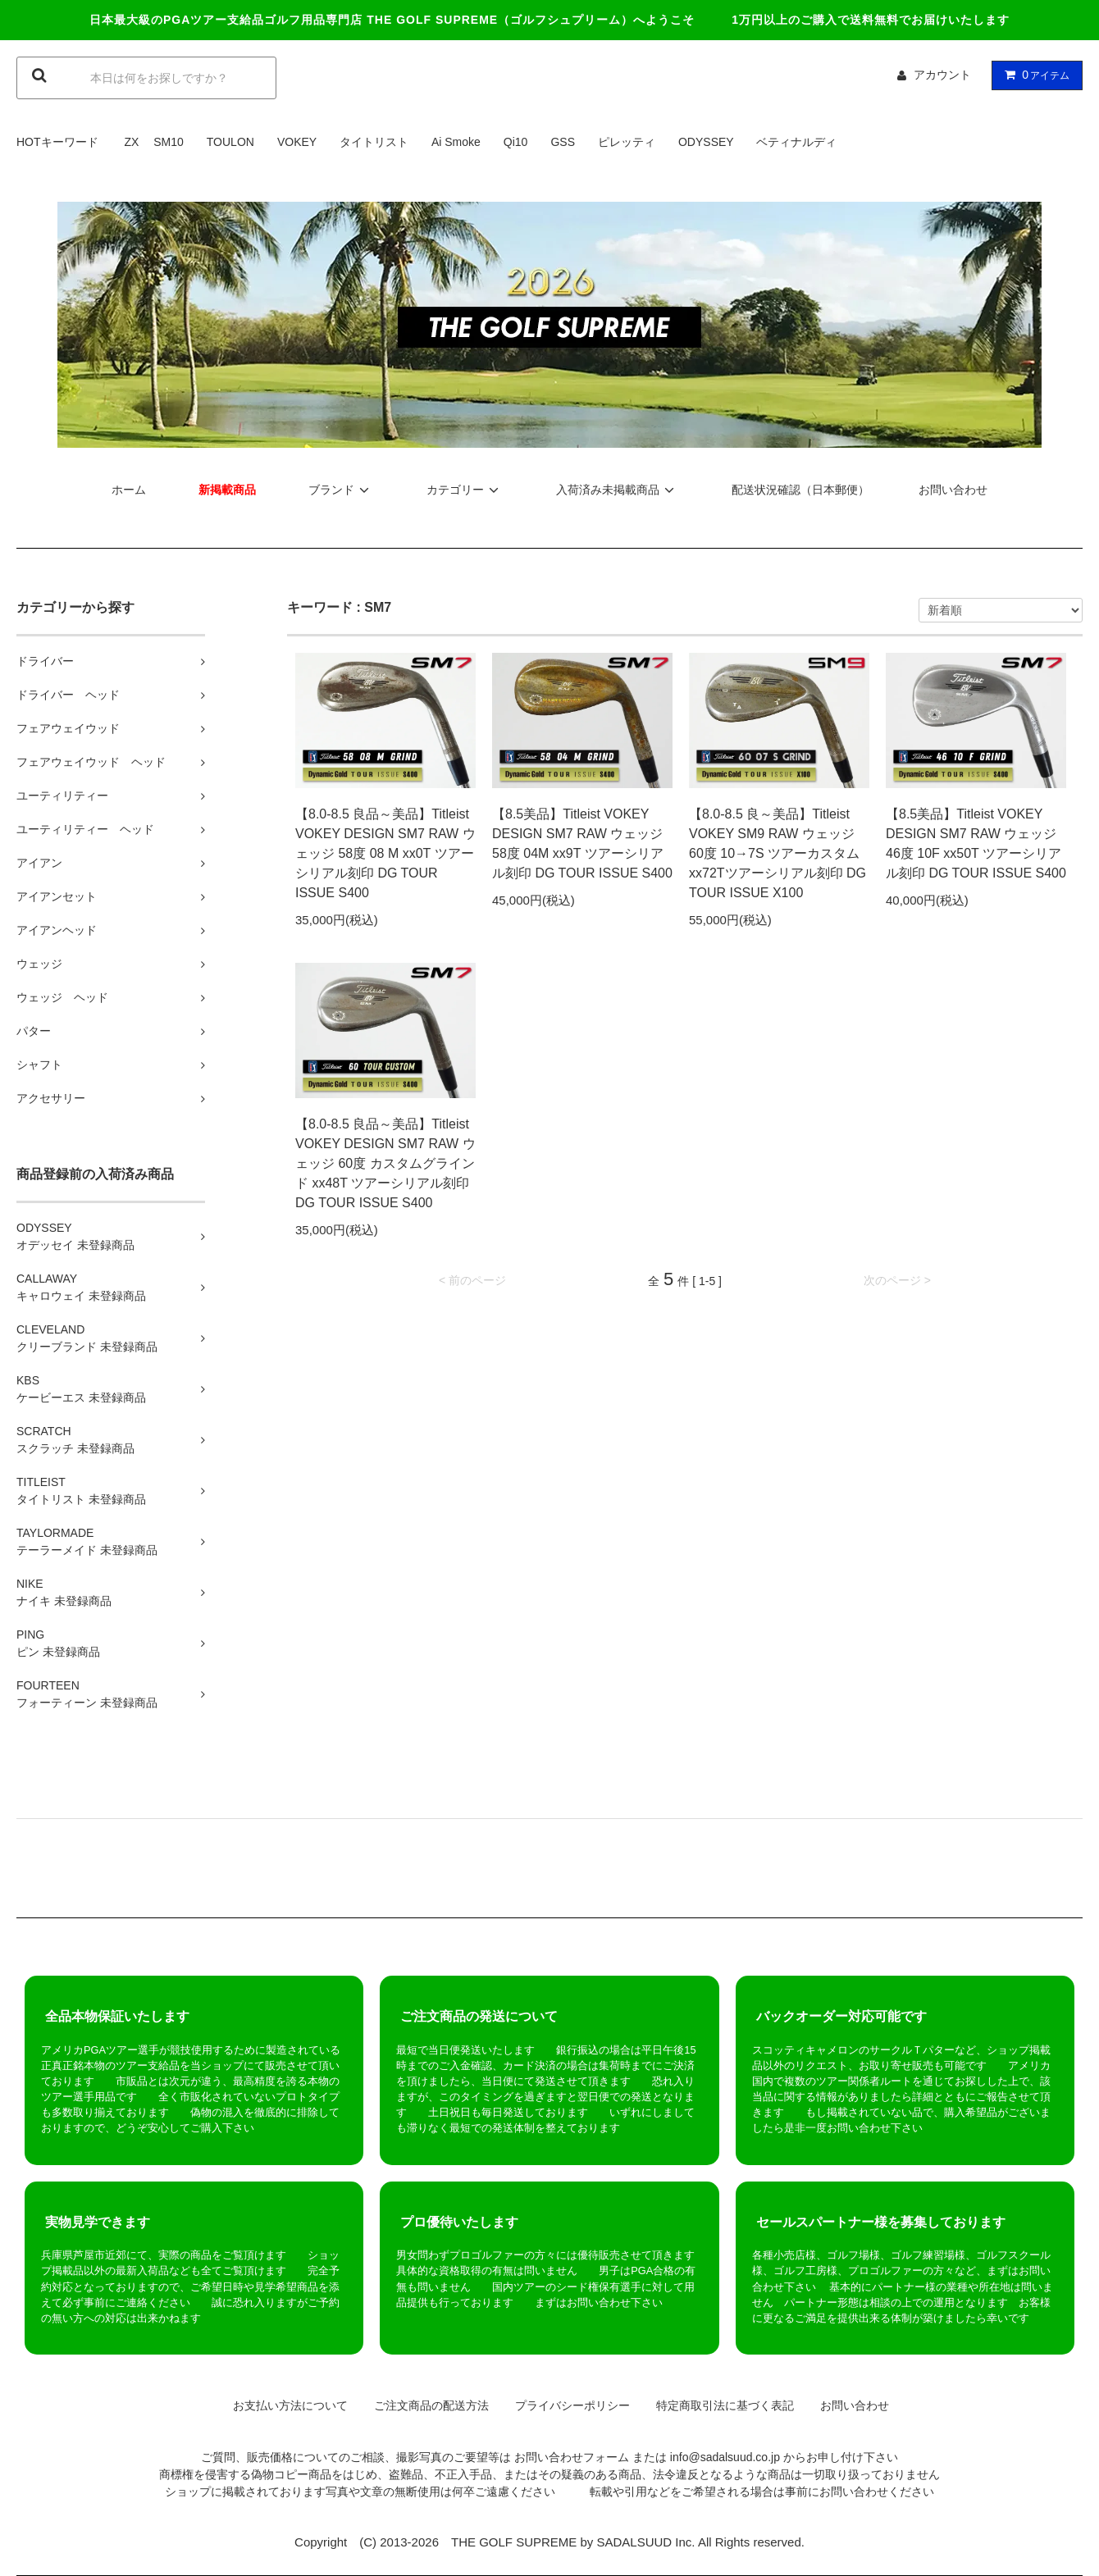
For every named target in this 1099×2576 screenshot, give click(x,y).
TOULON (230, 141)
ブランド (341, 489)
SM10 (168, 141)
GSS (562, 141)
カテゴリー (465, 489)
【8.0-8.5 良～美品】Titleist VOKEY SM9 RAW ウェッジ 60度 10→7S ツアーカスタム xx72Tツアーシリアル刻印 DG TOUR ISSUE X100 (777, 853)
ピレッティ (626, 141)
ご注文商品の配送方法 (426, 2405)
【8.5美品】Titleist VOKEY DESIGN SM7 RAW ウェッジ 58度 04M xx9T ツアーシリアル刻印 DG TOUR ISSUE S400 (582, 843)
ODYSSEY (705, 141)
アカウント (942, 74)
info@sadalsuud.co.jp (725, 2457)
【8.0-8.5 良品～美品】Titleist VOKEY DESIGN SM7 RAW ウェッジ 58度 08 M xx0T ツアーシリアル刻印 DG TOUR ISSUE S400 (385, 853)
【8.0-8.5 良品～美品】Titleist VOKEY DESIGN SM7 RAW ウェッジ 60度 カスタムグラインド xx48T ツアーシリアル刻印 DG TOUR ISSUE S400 (385, 1163)
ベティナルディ (796, 141)
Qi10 (516, 141)
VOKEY (297, 141)
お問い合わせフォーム (571, 2457)
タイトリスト (374, 141)
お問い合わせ (953, 489)
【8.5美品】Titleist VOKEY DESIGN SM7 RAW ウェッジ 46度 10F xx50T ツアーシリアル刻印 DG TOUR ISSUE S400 (976, 843)
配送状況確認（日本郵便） (800, 489)
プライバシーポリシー (567, 2405)
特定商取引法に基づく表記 (719, 2405)
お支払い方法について (284, 2405)
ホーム (129, 489)
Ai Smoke (456, 141)
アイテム (1033, 74)
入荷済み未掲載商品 (617, 489)
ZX (131, 141)
